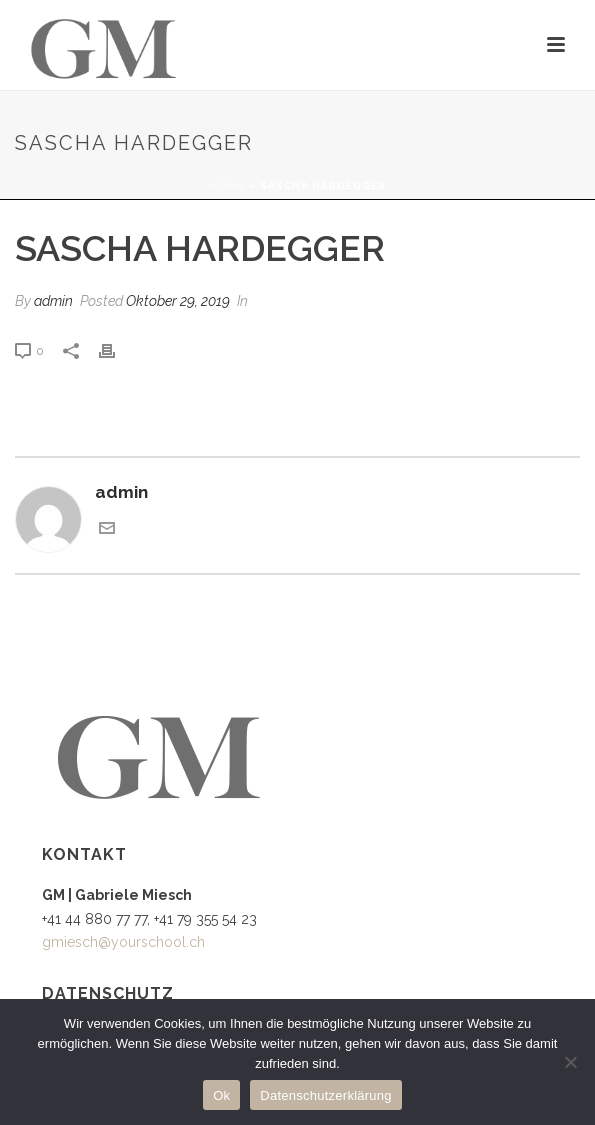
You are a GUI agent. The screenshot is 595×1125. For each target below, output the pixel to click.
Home (228, 185)
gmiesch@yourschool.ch (123, 942)
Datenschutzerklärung (325, 1095)
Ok (221, 1095)
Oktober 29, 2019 (178, 301)
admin (53, 301)
